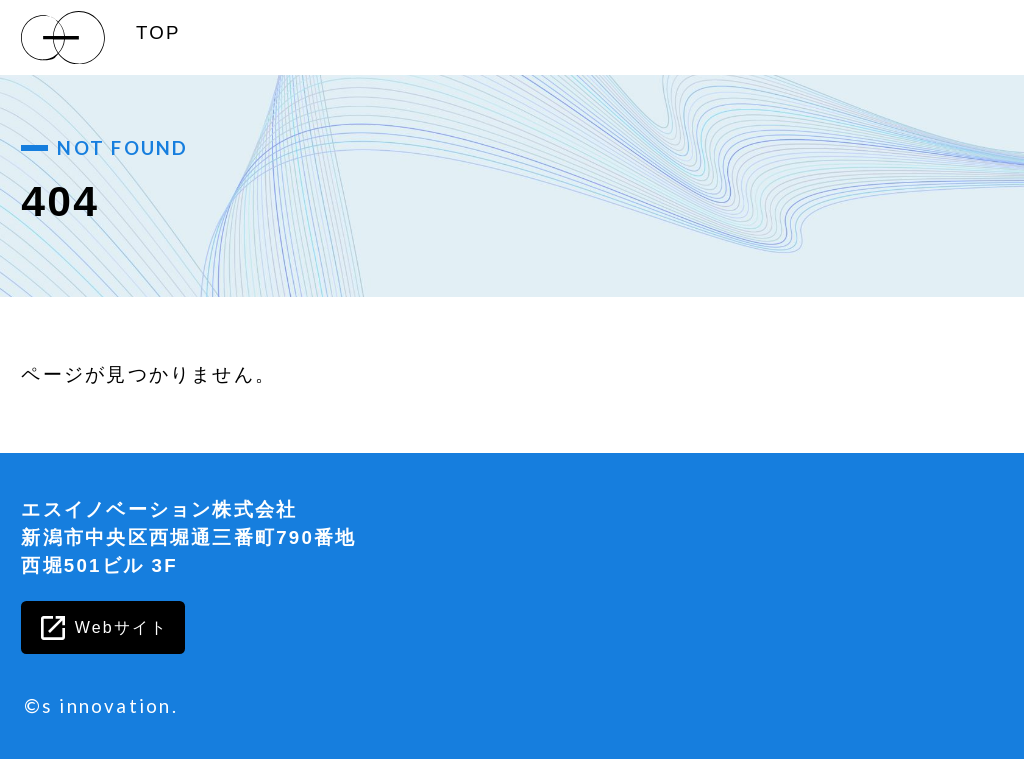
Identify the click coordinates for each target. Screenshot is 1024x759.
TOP (158, 32)
